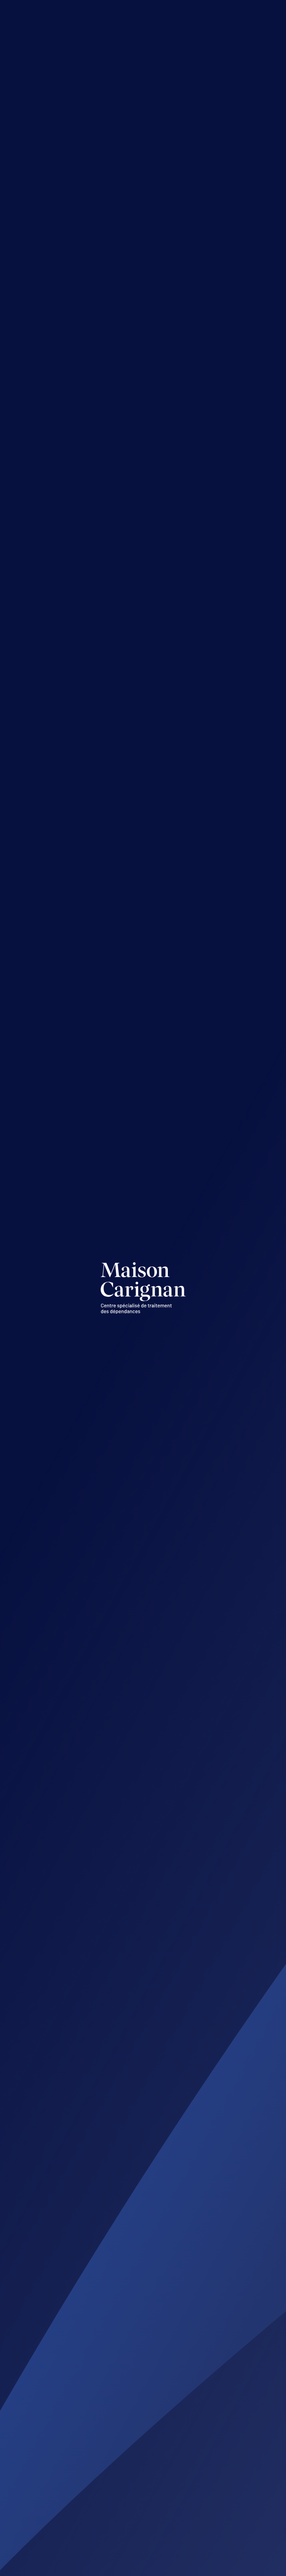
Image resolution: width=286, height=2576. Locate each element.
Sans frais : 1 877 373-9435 (106, 2269)
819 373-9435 (83, 2253)
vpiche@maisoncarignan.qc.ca (114, 2454)
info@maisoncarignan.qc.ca (109, 2229)
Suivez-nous (79, 2512)
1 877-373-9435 (111, 217)
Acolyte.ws (128, 2566)
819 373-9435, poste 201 (101, 2470)
